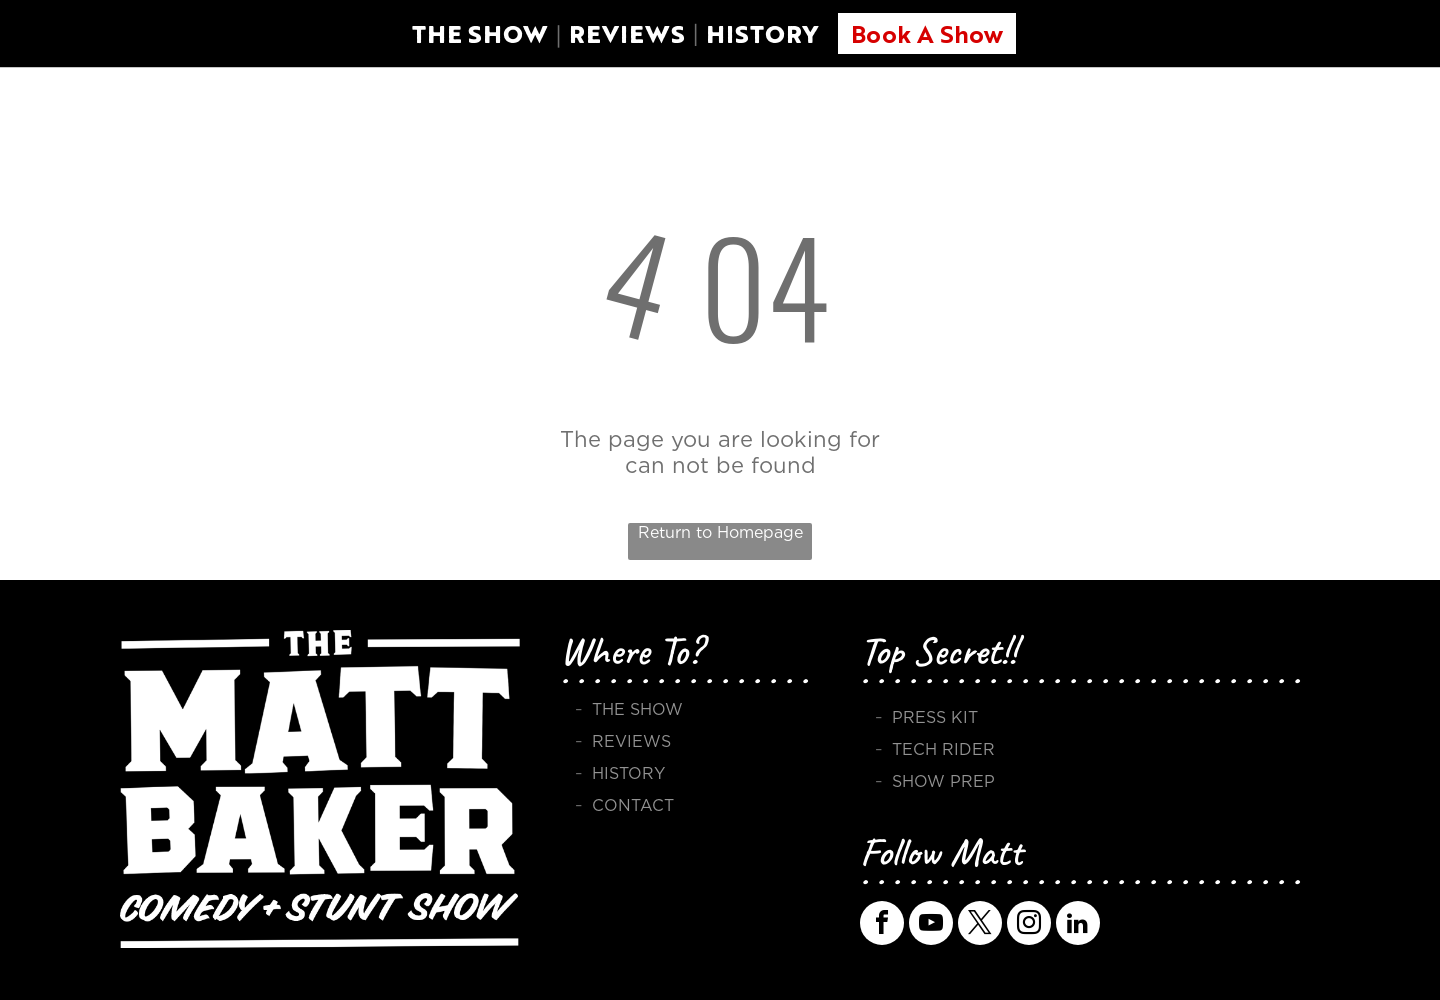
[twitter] (980, 925)
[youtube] (931, 925)
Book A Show (927, 33)
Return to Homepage (720, 532)
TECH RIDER (943, 749)
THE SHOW (480, 33)
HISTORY (762, 33)
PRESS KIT (935, 717)
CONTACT (633, 805)
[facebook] (882, 925)
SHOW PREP (943, 781)
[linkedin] (1078, 925)
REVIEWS (627, 33)
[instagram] (1029, 925)
